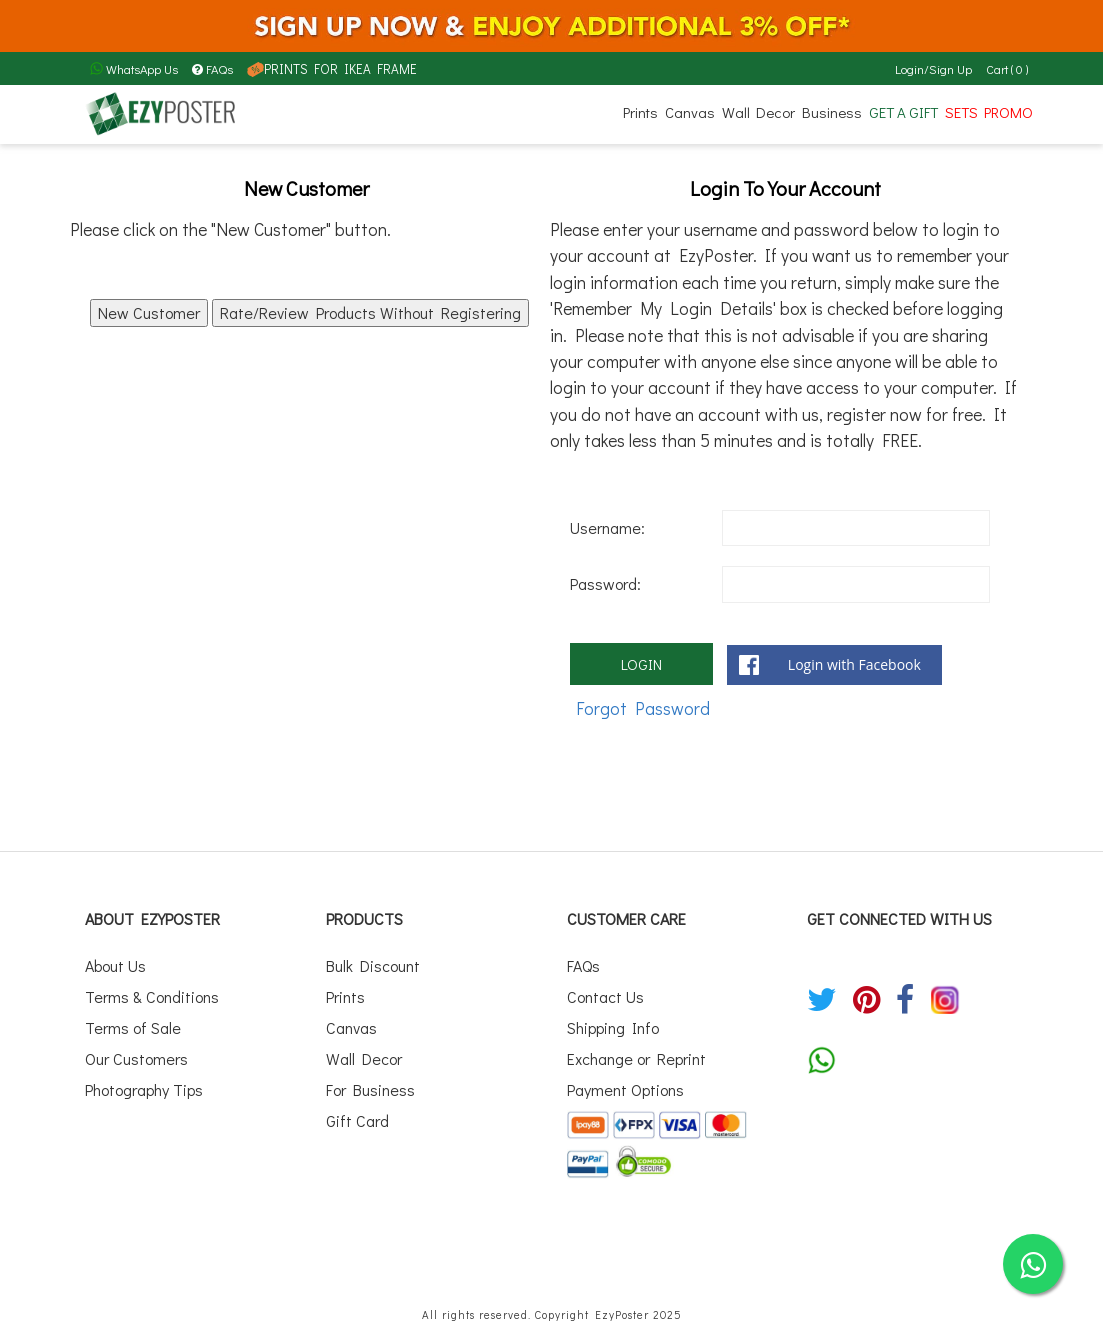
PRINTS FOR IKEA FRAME (328, 69)
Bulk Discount (373, 964)
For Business (370, 1081)
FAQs (212, 69)
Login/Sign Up (934, 69)
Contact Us (605, 994)
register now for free (904, 414)
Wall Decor (758, 112)
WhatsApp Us (134, 69)
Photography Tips (144, 1081)
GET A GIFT (903, 112)
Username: (607, 527)
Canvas (690, 112)
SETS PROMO (989, 112)
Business (832, 112)
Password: (605, 583)
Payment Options (625, 1081)
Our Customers (136, 1052)
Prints (640, 112)
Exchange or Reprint (636, 1052)
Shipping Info (613, 1023)
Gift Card (357, 1110)
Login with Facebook (854, 664)
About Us (115, 964)
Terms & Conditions (152, 994)
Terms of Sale (133, 1023)
